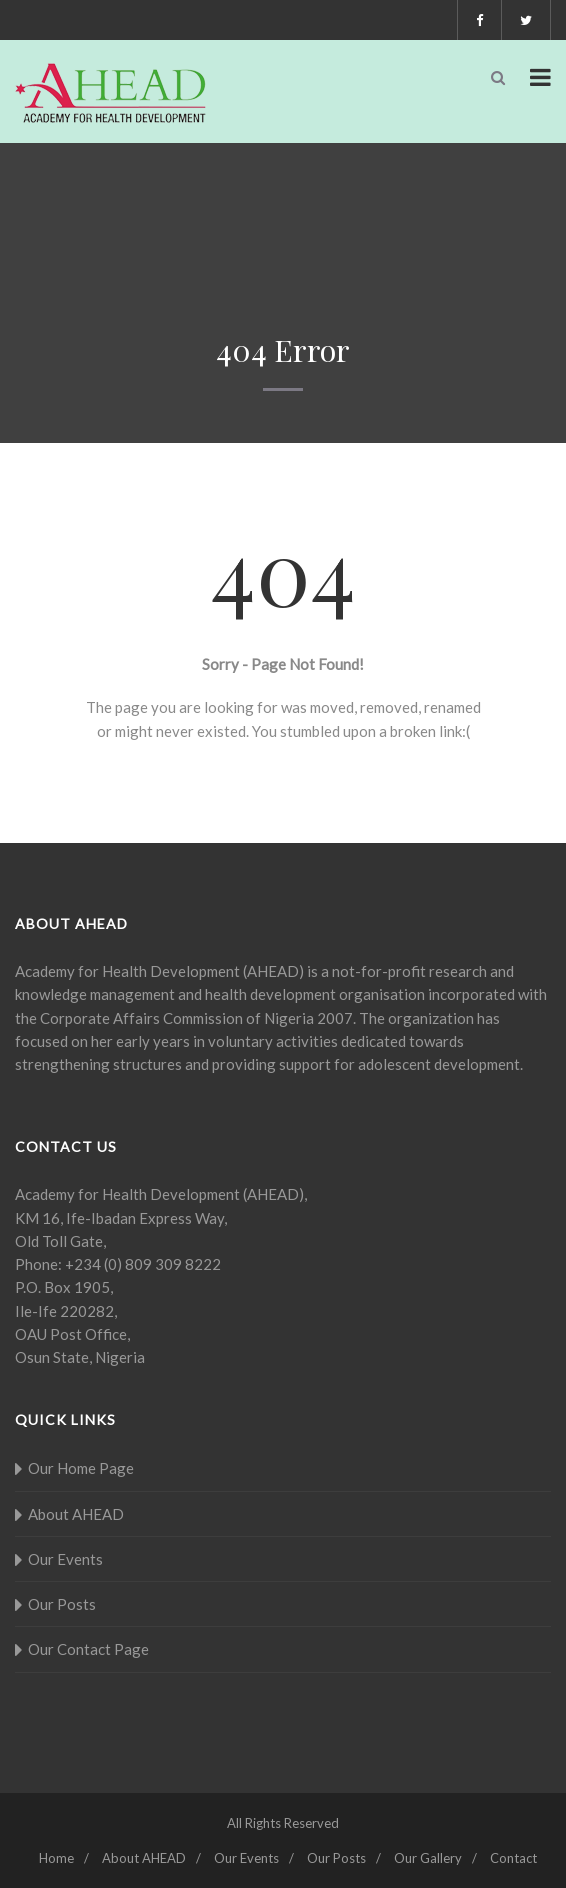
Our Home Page (81, 1468)
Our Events (65, 1559)
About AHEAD (76, 1514)
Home (56, 1858)
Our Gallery (428, 1858)
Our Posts (62, 1604)
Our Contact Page (88, 1649)
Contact (513, 1858)
